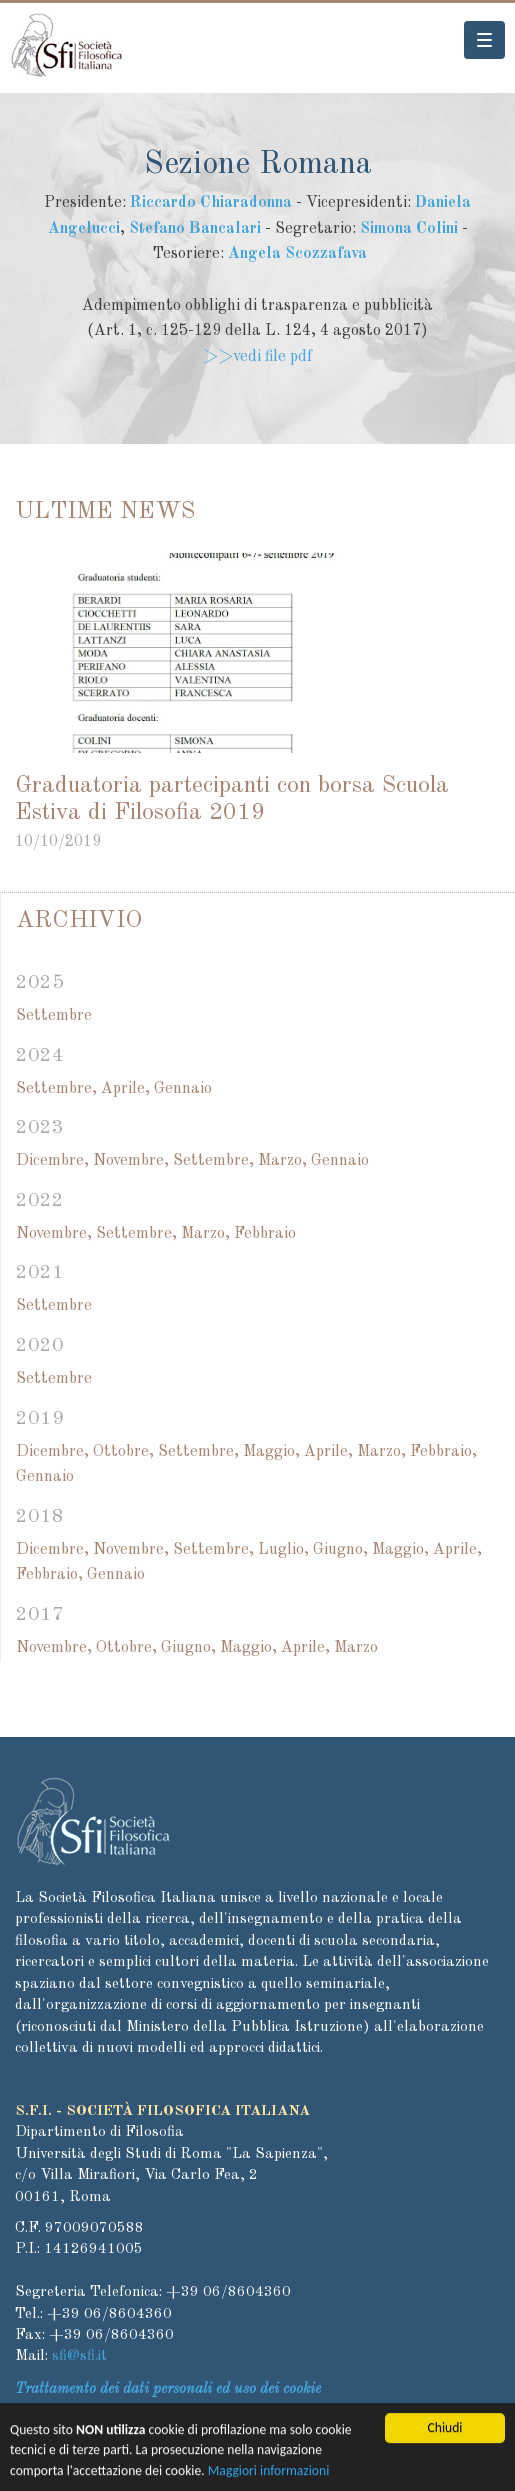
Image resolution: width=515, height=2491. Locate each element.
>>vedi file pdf (257, 357)
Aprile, (125, 1089)
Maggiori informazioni (269, 2473)
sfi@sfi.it (79, 2356)
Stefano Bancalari (195, 229)
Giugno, (340, 1550)
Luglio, (283, 1550)
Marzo (356, 1648)
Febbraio (265, 1234)
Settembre (54, 1016)
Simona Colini (409, 229)
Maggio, (271, 1452)
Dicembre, (52, 1161)
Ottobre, (123, 1452)
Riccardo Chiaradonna (211, 203)
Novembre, (131, 1161)
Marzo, (282, 1161)
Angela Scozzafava (297, 254)
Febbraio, (443, 1452)
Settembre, (56, 1089)
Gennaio (183, 1089)
